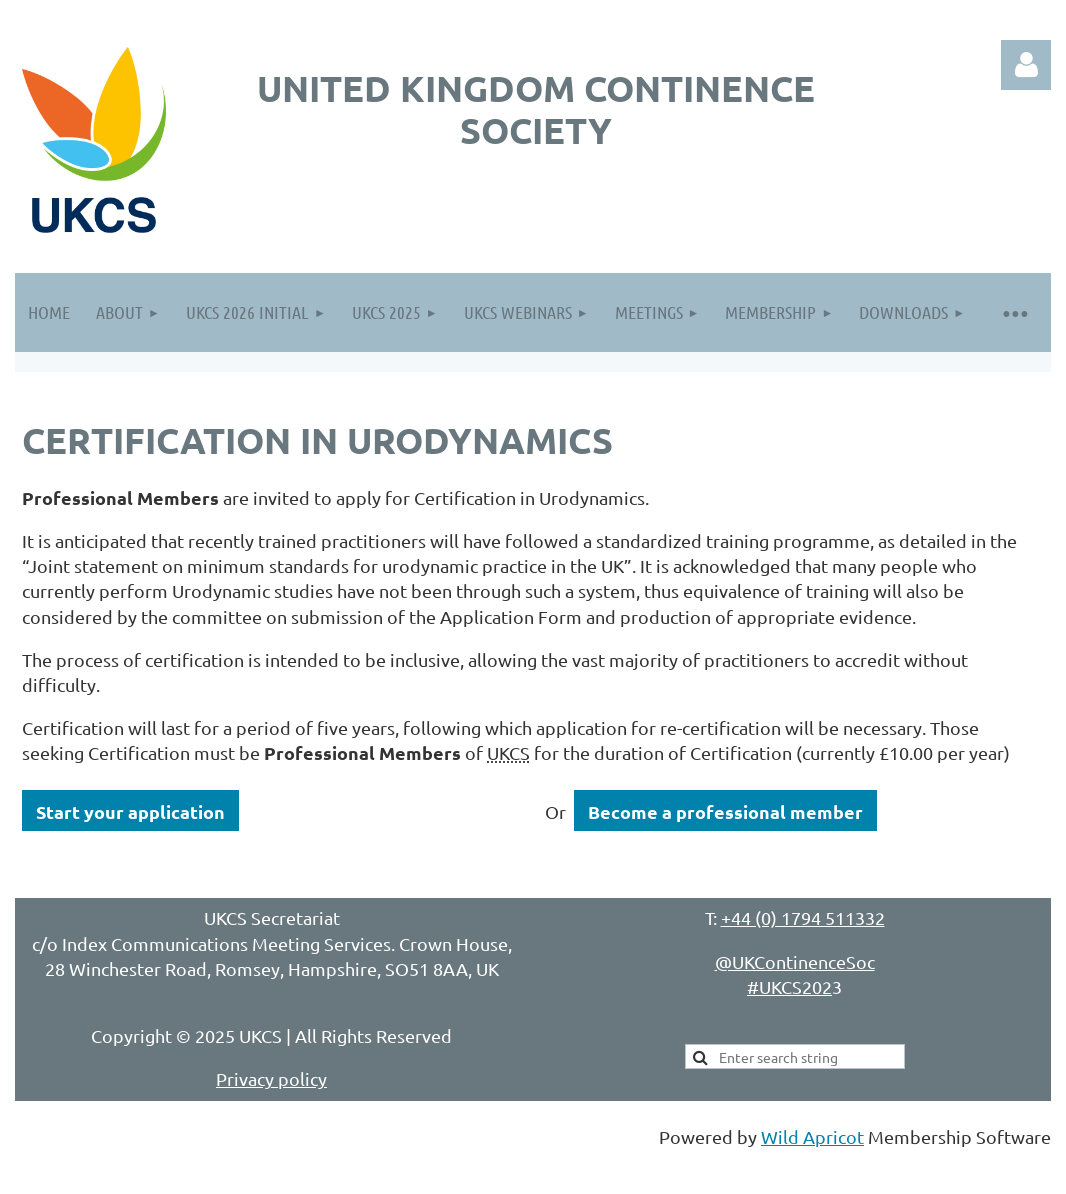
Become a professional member (725, 811)
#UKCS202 (789, 986)
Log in (1026, 65)
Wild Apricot (812, 1136)
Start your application (130, 811)
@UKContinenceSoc (795, 961)
